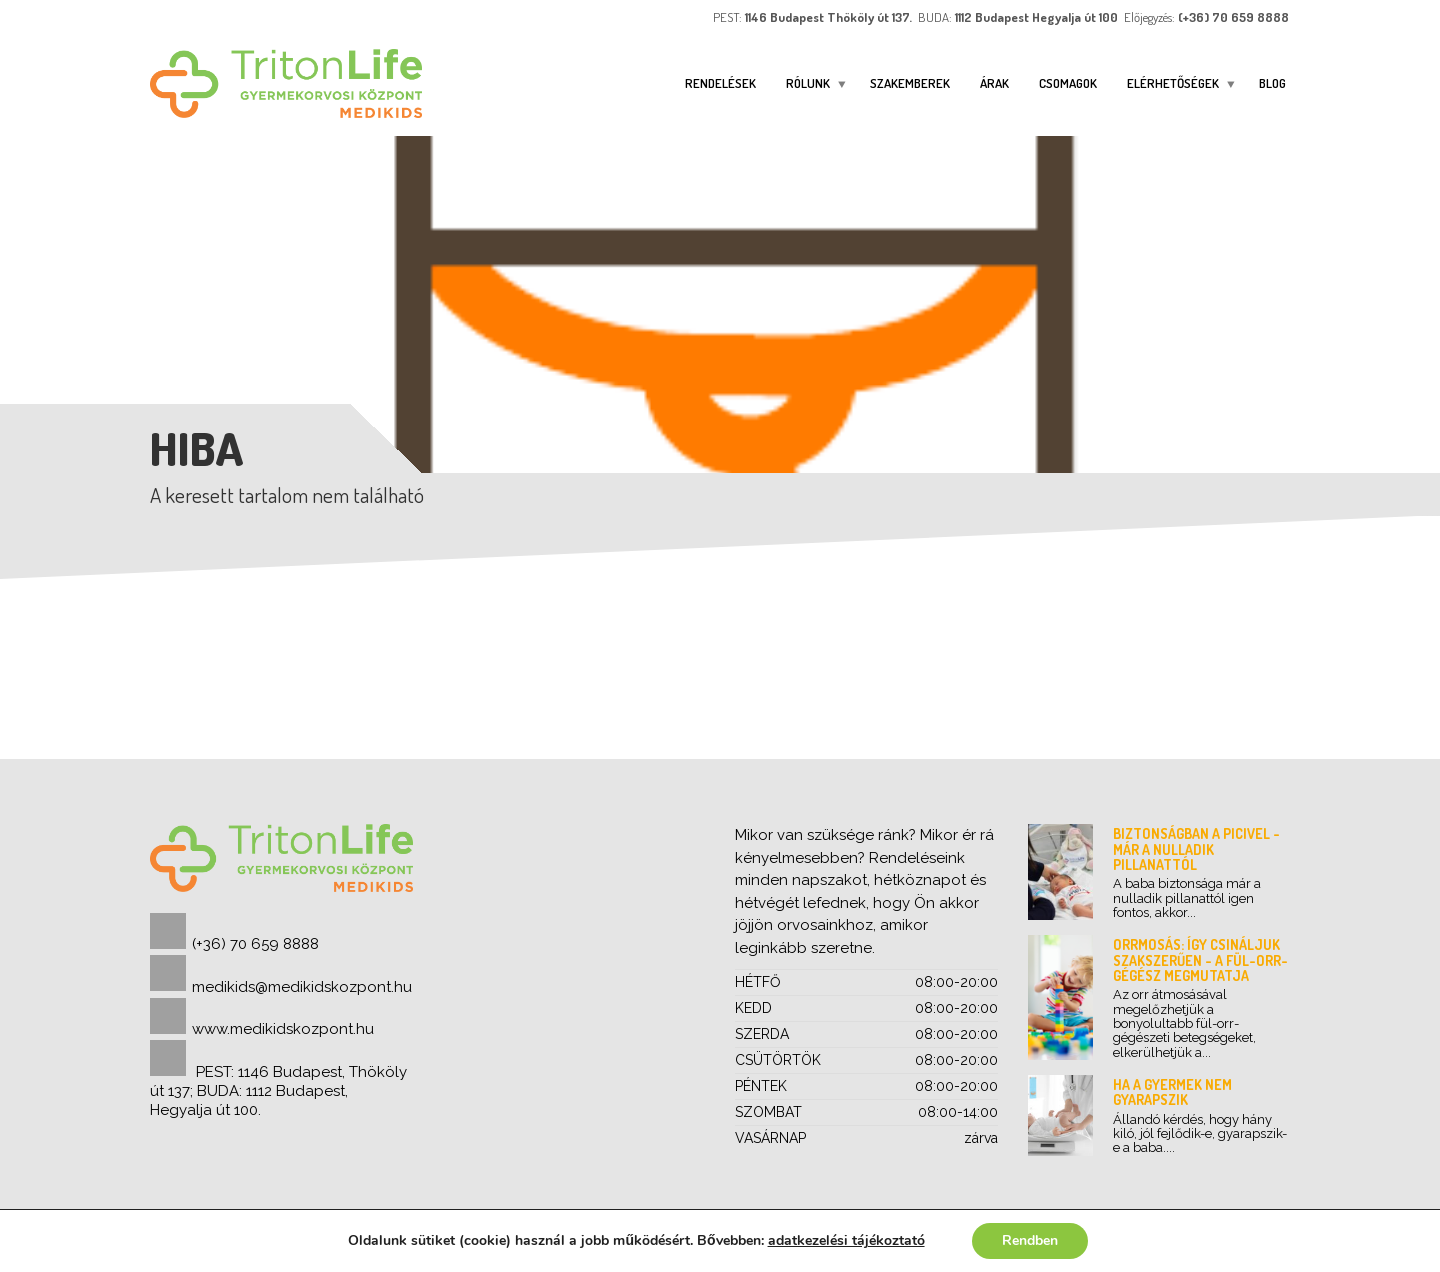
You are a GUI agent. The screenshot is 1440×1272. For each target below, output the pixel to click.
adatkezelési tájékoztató (845, 1240)
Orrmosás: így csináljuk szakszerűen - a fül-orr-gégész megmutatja (1200, 960)
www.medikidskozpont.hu (283, 1029)
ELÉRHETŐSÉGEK (1173, 83)
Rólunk (808, 83)
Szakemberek (910, 83)
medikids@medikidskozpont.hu (302, 987)
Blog (1272, 83)
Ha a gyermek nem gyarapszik (1172, 1092)
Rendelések (720, 83)
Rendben (1030, 1240)
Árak (994, 83)
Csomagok (1068, 83)
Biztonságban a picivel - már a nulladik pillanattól (1196, 849)
